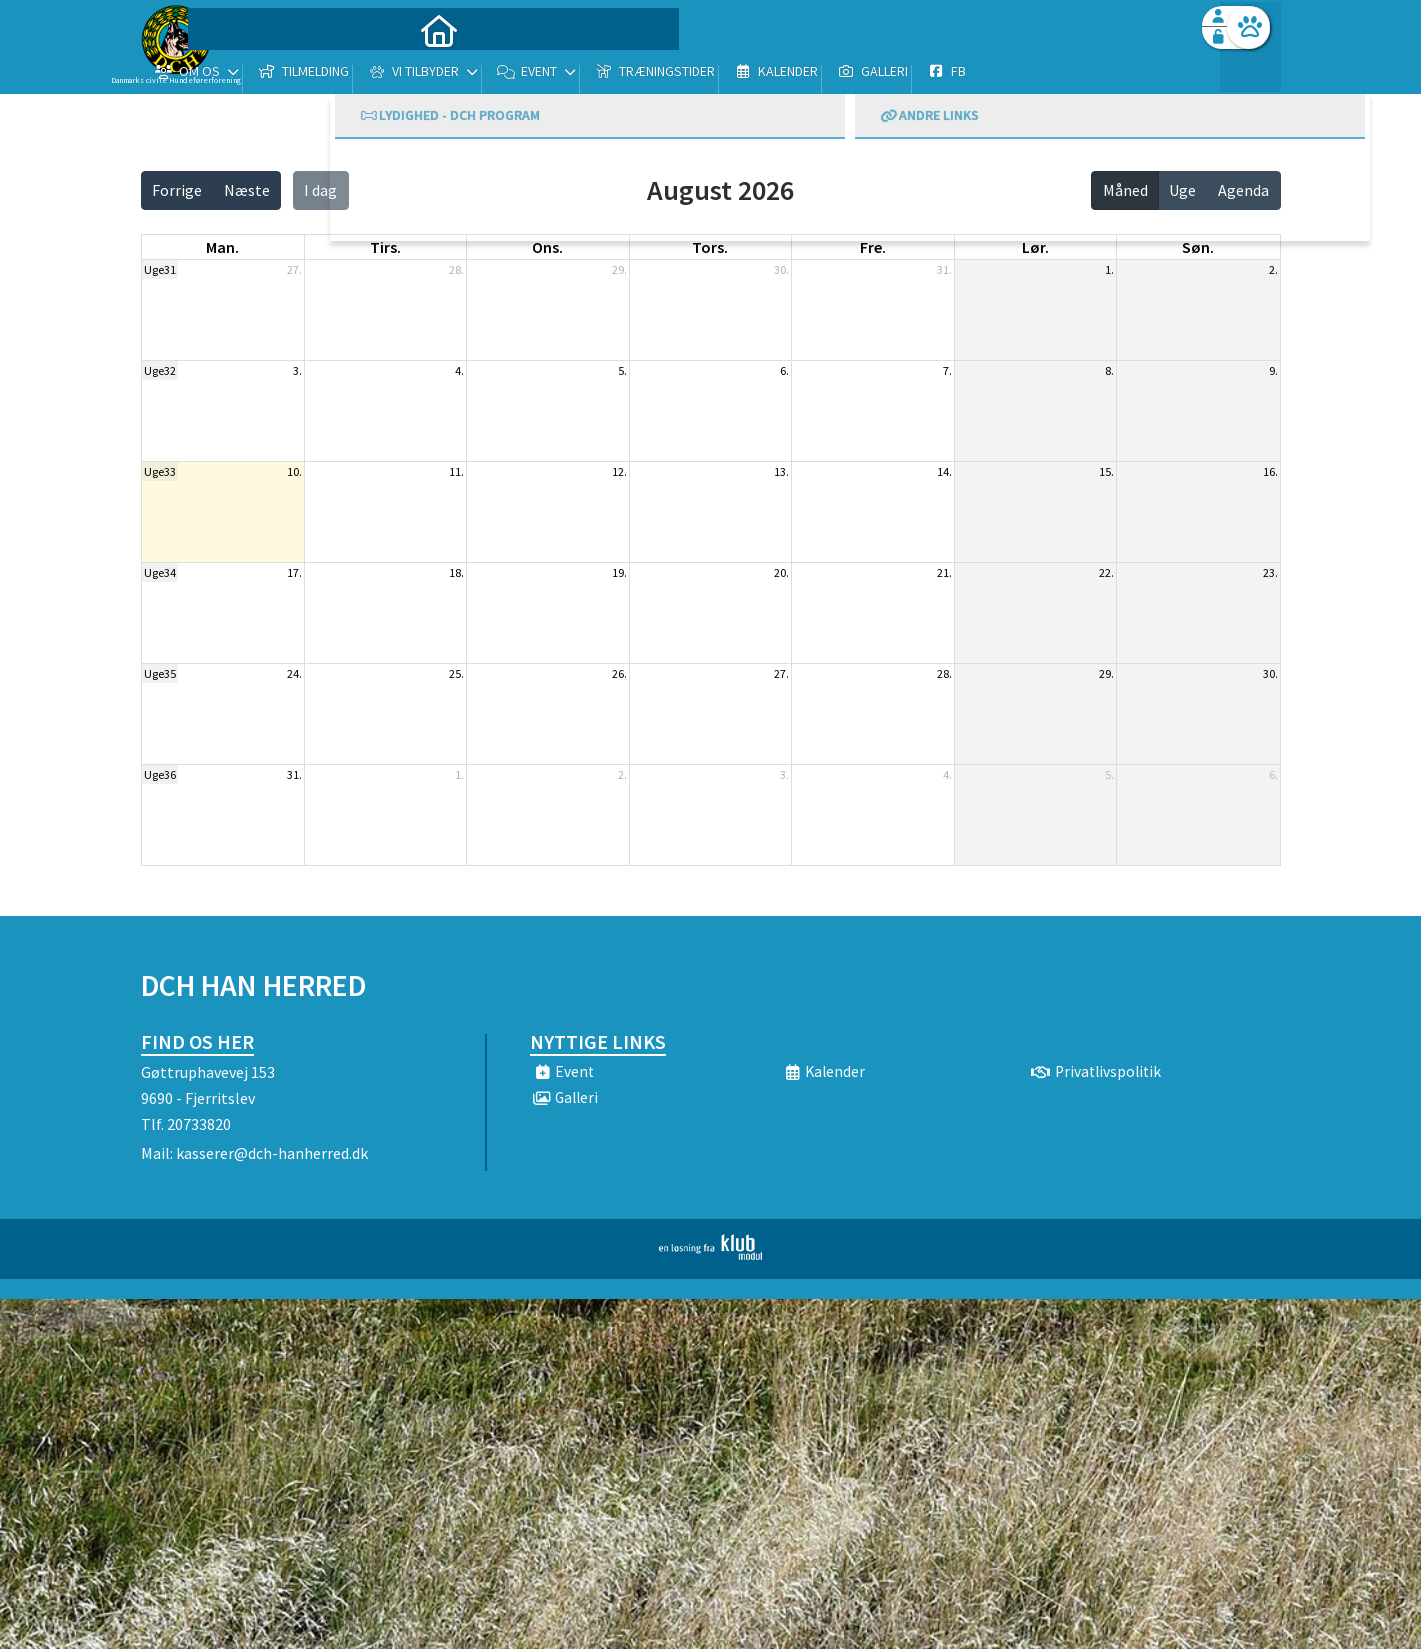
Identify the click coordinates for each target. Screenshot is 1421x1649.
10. (294, 471)
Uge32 (160, 370)
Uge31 (160, 269)
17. (294, 572)
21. (944, 572)
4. (459, 370)
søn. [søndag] (1198, 247)
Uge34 (160, 572)
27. (294, 269)
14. (944, 471)
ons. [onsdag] (547, 247)
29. (619, 269)
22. (1106, 572)
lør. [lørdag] (1035, 247)
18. (456, 572)
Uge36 (160, 774)
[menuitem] (266, 67)
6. (784, 370)
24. (294, 673)
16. (1270, 471)
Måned (1125, 190)
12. (619, 471)
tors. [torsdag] (710, 247)
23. (1270, 572)
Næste (247, 190)
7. (947, 370)
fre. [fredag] (873, 247)
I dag (320, 190)
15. (1106, 471)
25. (456, 673)
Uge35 (160, 673)
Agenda (1243, 190)
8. (1109, 370)
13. (781, 471)
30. (781, 269)
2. (1273, 269)
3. (297, 370)
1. (1109, 269)
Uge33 (160, 471)
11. (456, 471)
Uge (1182, 190)
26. (619, 673)
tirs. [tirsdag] (385, 247)
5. (622, 370)
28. (456, 269)
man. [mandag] (222, 247)
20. (781, 572)
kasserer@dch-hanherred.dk (272, 1153)
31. (944, 269)
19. (619, 572)
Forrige (177, 190)
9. (1273, 370)
